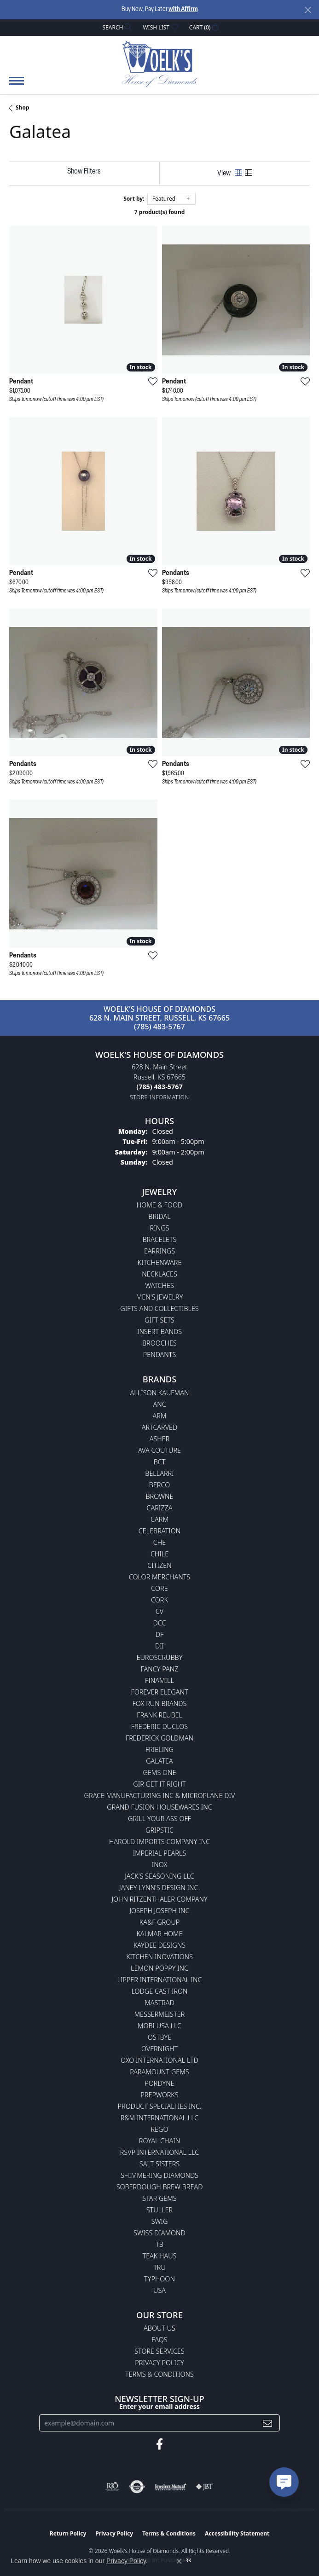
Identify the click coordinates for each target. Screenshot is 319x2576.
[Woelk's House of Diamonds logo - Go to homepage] (159, 63)
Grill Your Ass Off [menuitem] (159, 1818)
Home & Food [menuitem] (159, 1205)
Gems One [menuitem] (159, 1772)
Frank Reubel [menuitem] (159, 1715)
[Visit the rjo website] (112, 2487)
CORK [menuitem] (159, 1599)
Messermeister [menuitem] (159, 2014)
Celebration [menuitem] (159, 1530)
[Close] (307, 10)
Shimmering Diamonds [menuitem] (159, 2175)
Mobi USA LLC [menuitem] (159, 2025)
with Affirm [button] (183, 9)
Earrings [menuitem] (159, 1251)
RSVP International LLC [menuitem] (159, 2152)
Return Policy (68, 2533)
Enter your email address (159, 2406)
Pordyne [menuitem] (159, 2083)
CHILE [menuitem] (159, 1553)
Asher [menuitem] (160, 1438)
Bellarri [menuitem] (159, 1473)
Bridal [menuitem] (159, 1216)
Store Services (159, 2351)
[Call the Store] (159, 1086)
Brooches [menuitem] (159, 1343)
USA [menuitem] (159, 2290)
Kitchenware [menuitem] (160, 1262)
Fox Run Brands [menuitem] (160, 1703)
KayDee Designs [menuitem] (159, 1945)
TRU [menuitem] (159, 2267)
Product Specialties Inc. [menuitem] (160, 2106)
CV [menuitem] (159, 1611)
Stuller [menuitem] (159, 2209)
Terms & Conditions (159, 2374)
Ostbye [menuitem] (159, 2037)
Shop (22, 107)
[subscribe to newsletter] (267, 2423)
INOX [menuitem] (160, 1864)
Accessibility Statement (237, 2533)
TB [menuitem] (159, 2244)
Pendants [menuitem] (159, 1354)
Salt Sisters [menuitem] (159, 2163)
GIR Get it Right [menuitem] (159, 1784)
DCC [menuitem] (159, 1623)
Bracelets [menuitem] (160, 1239)
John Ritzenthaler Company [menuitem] (159, 1899)
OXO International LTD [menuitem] (159, 2060)
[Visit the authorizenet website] (136, 2487)
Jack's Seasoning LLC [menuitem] (159, 1876)
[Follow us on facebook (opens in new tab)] (159, 2444)
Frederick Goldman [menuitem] (159, 1738)
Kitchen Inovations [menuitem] (159, 1956)
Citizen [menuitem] (159, 1565)
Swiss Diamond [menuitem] (159, 2232)
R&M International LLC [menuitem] (160, 2117)
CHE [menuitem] (159, 1542)
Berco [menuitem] (159, 1484)
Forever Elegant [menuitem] (159, 1692)
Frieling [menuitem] (159, 1749)
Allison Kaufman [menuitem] (159, 1392)
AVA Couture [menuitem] (159, 1450)
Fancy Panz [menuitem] (160, 1669)
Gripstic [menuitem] (159, 1830)
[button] (116, 27)
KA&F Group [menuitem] (159, 1922)
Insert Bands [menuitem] (159, 1331)
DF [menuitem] (160, 1634)
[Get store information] (159, 1097)
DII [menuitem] (159, 1646)
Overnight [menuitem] (159, 2048)
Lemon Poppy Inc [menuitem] (159, 1968)
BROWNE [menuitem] (160, 1496)
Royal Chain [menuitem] (159, 2140)
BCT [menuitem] (160, 1461)
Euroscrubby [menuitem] (160, 1657)
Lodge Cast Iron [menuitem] (159, 1991)
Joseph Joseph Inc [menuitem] (159, 1910)
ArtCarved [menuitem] (160, 1427)
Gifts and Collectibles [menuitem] (159, 1308)
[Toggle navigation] (16, 85)
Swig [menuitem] (159, 2221)
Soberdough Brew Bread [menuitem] (159, 2186)
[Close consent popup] (179, 2561)
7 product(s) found (159, 212)
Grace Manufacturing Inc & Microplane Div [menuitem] (159, 1795)
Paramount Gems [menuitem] (159, 2071)
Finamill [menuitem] (159, 1680)
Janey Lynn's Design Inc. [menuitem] (159, 1887)
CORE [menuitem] (159, 1588)
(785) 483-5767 (159, 1026)
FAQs (159, 2339)
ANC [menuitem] (159, 1404)
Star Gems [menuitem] (159, 2198)
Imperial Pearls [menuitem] (159, 1853)
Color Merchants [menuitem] (159, 1576)
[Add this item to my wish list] (150, 381)
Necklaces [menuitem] (159, 1274)
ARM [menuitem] (160, 1415)
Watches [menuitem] (159, 1285)
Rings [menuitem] (159, 1228)
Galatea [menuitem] (159, 1761)
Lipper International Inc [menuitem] (159, 1979)
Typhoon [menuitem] (159, 2278)
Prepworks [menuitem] (159, 2094)
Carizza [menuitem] (159, 1507)
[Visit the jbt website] (204, 2487)
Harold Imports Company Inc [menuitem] (159, 1841)
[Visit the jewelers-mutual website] (170, 2487)
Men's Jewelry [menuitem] (159, 1297)
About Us (159, 2328)
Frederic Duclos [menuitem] (159, 1726)
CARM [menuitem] (159, 1519)
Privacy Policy (159, 2362)
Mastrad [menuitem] (159, 2002)
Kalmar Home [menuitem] (159, 1933)
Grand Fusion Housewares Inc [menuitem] (159, 1807)
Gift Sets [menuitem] (159, 1320)
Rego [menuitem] (159, 2129)
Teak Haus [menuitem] (160, 2255)
